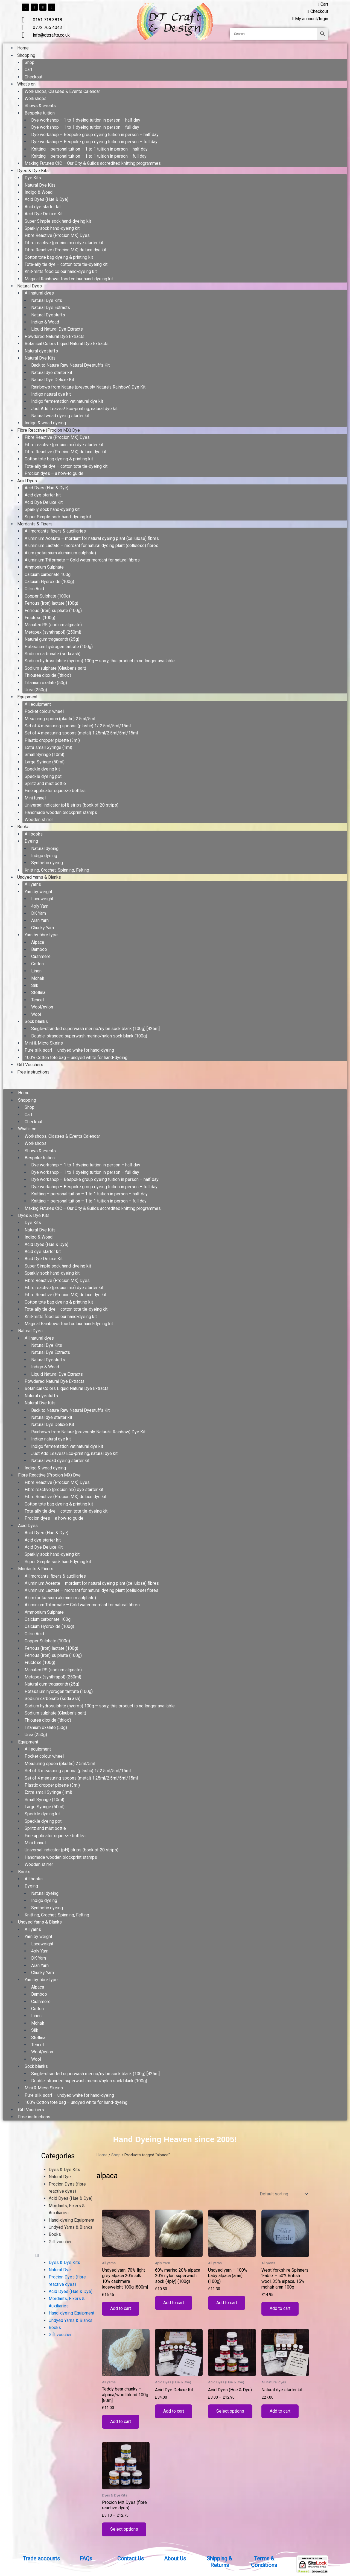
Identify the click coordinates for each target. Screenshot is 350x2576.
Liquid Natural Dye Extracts (57, 329)
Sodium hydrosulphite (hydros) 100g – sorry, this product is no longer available (100, 660)
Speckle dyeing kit (42, 769)
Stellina (38, 992)
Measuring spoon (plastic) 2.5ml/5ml (60, 718)
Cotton (37, 963)
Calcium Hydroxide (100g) (49, 581)
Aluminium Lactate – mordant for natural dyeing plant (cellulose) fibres (91, 545)
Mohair (37, 978)
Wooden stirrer (39, 819)
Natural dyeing (45, 848)
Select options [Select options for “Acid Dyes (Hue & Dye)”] (230, 2412)
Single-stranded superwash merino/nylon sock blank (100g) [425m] (95, 1028)
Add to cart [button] (120, 2309)
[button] (175, 1085)
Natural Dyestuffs (48, 314)
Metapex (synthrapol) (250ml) (53, 632)
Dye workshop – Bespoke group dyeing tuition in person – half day (95, 134)
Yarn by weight (38, 891)
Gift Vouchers (30, 1064)
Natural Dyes (29, 286)
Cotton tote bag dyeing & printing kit (59, 257)
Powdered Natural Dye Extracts (54, 336)
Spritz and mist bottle (45, 783)
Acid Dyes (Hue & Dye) (46, 199)
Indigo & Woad (38, 192)
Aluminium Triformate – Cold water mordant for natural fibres (82, 560)
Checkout (33, 77)
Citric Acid (34, 588)
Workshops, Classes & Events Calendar (62, 91)
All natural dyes (39, 293)
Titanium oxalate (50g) (46, 682)
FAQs (86, 2558)
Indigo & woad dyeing (45, 422)
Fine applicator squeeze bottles (55, 790)
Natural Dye (60, 2176)
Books (23, 826)
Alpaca (37, 942)
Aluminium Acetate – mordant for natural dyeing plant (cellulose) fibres (92, 538)
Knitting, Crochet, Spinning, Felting (57, 870)
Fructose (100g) (40, 617)
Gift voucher (60, 2241)
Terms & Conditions (264, 2561)
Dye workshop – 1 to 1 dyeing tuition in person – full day (85, 127)
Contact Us (130, 2558)
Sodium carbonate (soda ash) (52, 653)
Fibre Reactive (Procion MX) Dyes (57, 235)
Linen (36, 971)
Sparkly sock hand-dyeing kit (52, 228)
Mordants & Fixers (34, 524)
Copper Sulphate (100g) (47, 596)
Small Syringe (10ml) (44, 754)
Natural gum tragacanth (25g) (52, 639)
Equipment (27, 696)
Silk (34, 985)
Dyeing (31, 841)
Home (23, 48)
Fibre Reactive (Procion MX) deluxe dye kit (65, 249)
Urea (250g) (36, 689)
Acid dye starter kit (43, 206)
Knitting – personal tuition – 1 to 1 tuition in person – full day (89, 156)
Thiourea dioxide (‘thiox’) (48, 675)
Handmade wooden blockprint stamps (61, 812)
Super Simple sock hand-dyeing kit (58, 221)
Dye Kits (33, 177)
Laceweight (42, 898)
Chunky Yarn (42, 927)
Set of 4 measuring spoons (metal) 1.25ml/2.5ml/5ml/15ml (81, 733)
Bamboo (39, 949)
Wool (36, 1014)
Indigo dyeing (44, 855)
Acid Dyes (27, 480)
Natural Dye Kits (40, 185)
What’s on (26, 84)
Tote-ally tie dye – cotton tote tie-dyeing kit (66, 264)
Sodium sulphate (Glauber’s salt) (55, 668)
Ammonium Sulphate (44, 567)
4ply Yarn (39, 906)
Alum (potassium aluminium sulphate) (60, 552)
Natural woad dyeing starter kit (60, 415)
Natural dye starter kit (51, 372)
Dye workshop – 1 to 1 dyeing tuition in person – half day (85, 120)
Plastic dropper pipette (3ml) (52, 740)
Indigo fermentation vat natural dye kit (67, 401)
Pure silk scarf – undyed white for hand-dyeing (69, 1050)
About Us (175, 2558)
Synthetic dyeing (47, 862)
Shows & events (40, 105)
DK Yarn (38, 913)
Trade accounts (41, 2558)
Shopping (26, 55)
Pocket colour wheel (44, 711)
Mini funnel (35, 798)
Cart (28, 69)
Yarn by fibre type (41, 934)
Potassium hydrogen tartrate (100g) (59, 646)
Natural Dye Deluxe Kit (52, 379)
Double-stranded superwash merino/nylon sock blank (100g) (89, 1036)
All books (34, 834)
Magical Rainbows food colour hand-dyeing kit (69, 278)
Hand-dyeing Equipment (71, 2220)
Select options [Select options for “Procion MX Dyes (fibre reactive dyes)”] (124, 2530)
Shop (29, 62)
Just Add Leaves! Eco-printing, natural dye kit (74, 408)
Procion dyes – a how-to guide (54, 473)
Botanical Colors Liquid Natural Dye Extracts (67, 343)
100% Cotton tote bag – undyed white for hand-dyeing (76, 1057)
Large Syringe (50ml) (45, 761)
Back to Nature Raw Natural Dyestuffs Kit (70, 365)
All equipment (38, 704)
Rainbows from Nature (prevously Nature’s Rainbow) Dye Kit (88, 387)
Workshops (35, 98)
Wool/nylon (42, 1007)
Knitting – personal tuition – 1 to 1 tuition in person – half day (89, 149)
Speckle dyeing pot (43, 776)
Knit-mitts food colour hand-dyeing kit (61, 271)
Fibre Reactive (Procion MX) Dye (48, 430)
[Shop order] (283, 2194)
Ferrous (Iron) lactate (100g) (51, 603)
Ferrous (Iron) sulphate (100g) (53, 610)
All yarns (33, 884)
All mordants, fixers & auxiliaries (55, 531)
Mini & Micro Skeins (44, 1043)
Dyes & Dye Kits (33, 170)
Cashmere (41, 956)
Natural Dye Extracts (50, 307)
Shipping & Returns (219, 2561)
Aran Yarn (40, 920)
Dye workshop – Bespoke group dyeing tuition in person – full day (94, 141)
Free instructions (33, 1072)
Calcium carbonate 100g (48, 574)
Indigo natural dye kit (51, 394)
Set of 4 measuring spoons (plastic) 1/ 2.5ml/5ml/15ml (78, 725)
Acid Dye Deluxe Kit (44, 213)
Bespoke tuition (40, 113)
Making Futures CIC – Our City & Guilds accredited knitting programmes (93, 163)
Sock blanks (36, 1021)
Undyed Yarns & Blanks (39, 877)
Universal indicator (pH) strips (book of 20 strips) (71, 805)
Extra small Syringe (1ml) (48, 747)
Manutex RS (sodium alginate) (53, 624)
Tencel (37, 999)
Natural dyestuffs (41, 351)
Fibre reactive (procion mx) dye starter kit (64, 242)
